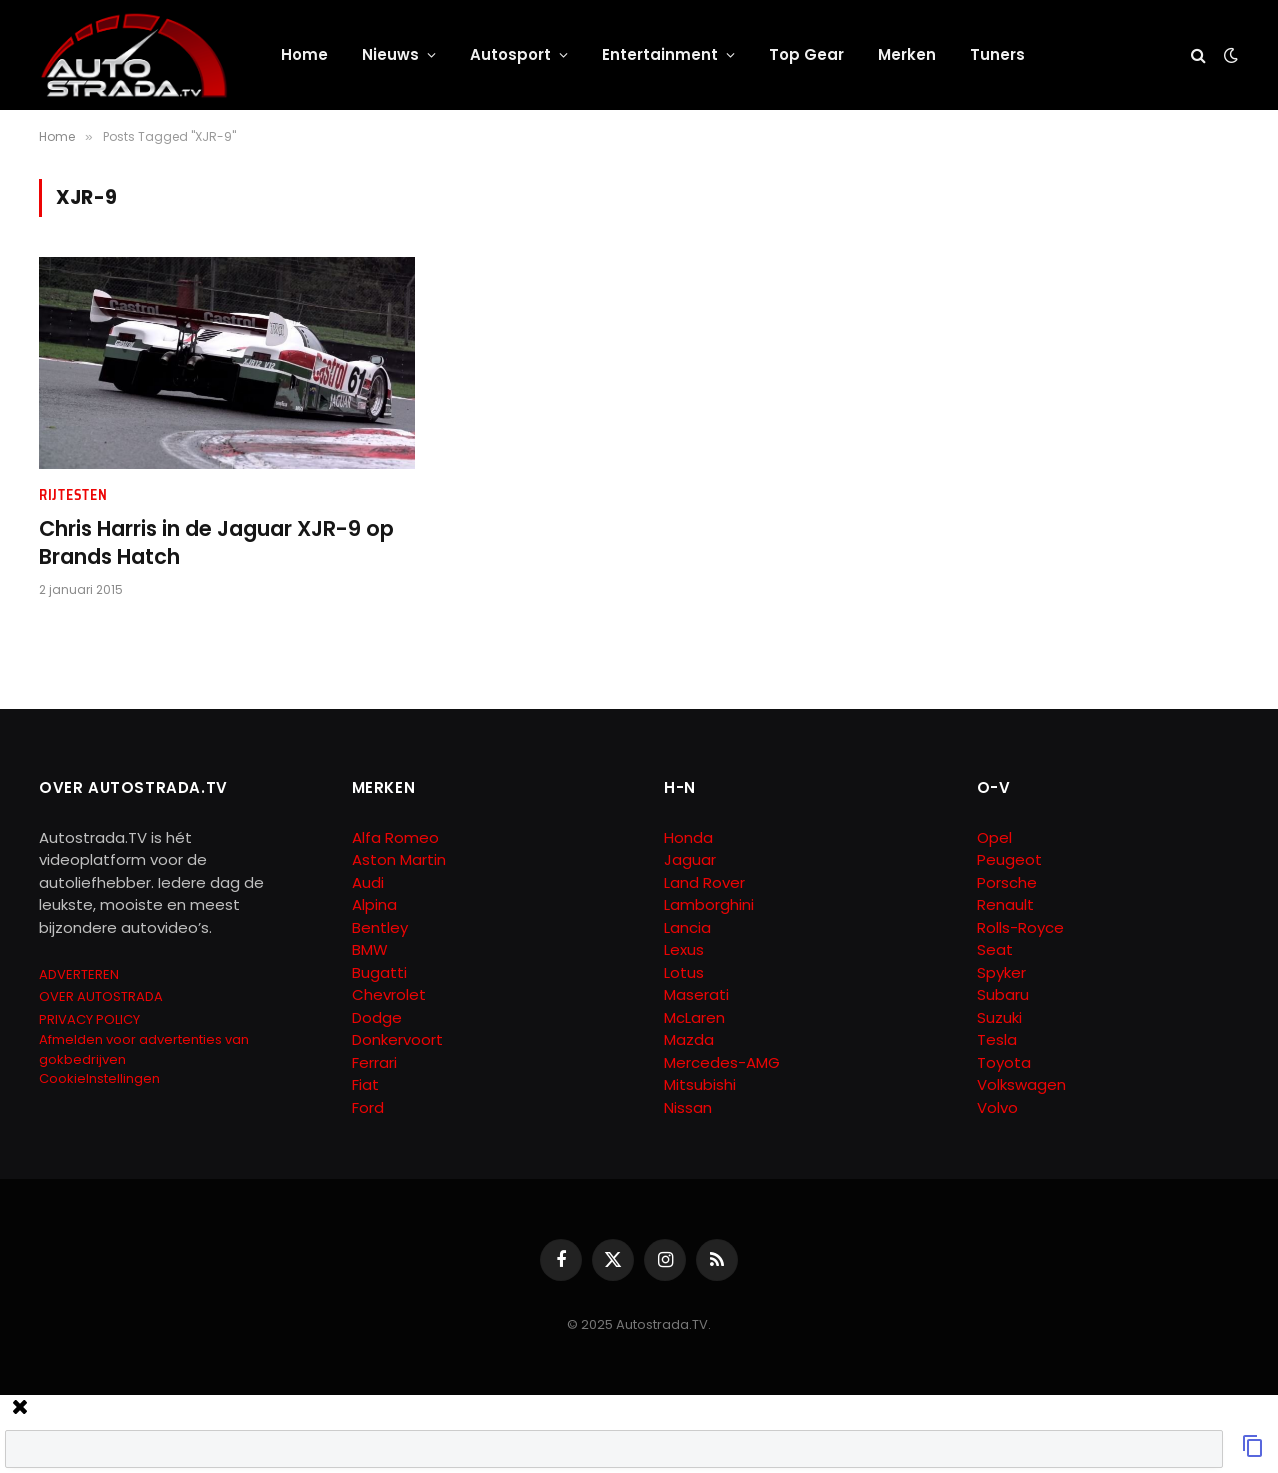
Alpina (374, 904)
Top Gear (806, 54)
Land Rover (704, 882)
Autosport (510, 54)
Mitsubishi (700, 1084)
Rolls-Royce (1020, 927)
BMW (370, 949)
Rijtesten (73, 495)
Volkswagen (1021, 1084)
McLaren (694, 1017)
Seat (995, 949)
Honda (688, 837)
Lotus (684, 972)
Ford (368, 1107)
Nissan (688, 1107)
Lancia (687, 927)
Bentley (380, 927)
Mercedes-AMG (722, 1062)
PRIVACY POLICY (89, 1019)
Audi (368, 882)
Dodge (377, 1017)
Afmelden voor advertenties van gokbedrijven (144, 1049)
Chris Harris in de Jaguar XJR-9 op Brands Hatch (216, 543)
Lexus (684, 949)
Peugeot (1009, 859)
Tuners (997, 54)
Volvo (997, 1107)
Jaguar (690, 859)
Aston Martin (399, 859)
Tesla (997, 1039)
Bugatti (379, 972)
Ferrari (374, 1062)
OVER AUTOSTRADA (101, 996)
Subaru (1003, 994)
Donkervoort (397, 1039)
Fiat (365, 1084)
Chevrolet (389, 994)
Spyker (1001, 972)
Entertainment (660, 54)
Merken (907, 54)
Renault (1005, 904)
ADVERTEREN (79, 974)
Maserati (696, 994)
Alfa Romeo (397, 837)
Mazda (689, 1039)
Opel (994, 837)
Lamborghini (709, 904)
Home (304, 54)
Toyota (1004, 1062)
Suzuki (999, 1017)
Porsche (1007, 882)
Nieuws (390, 54)
